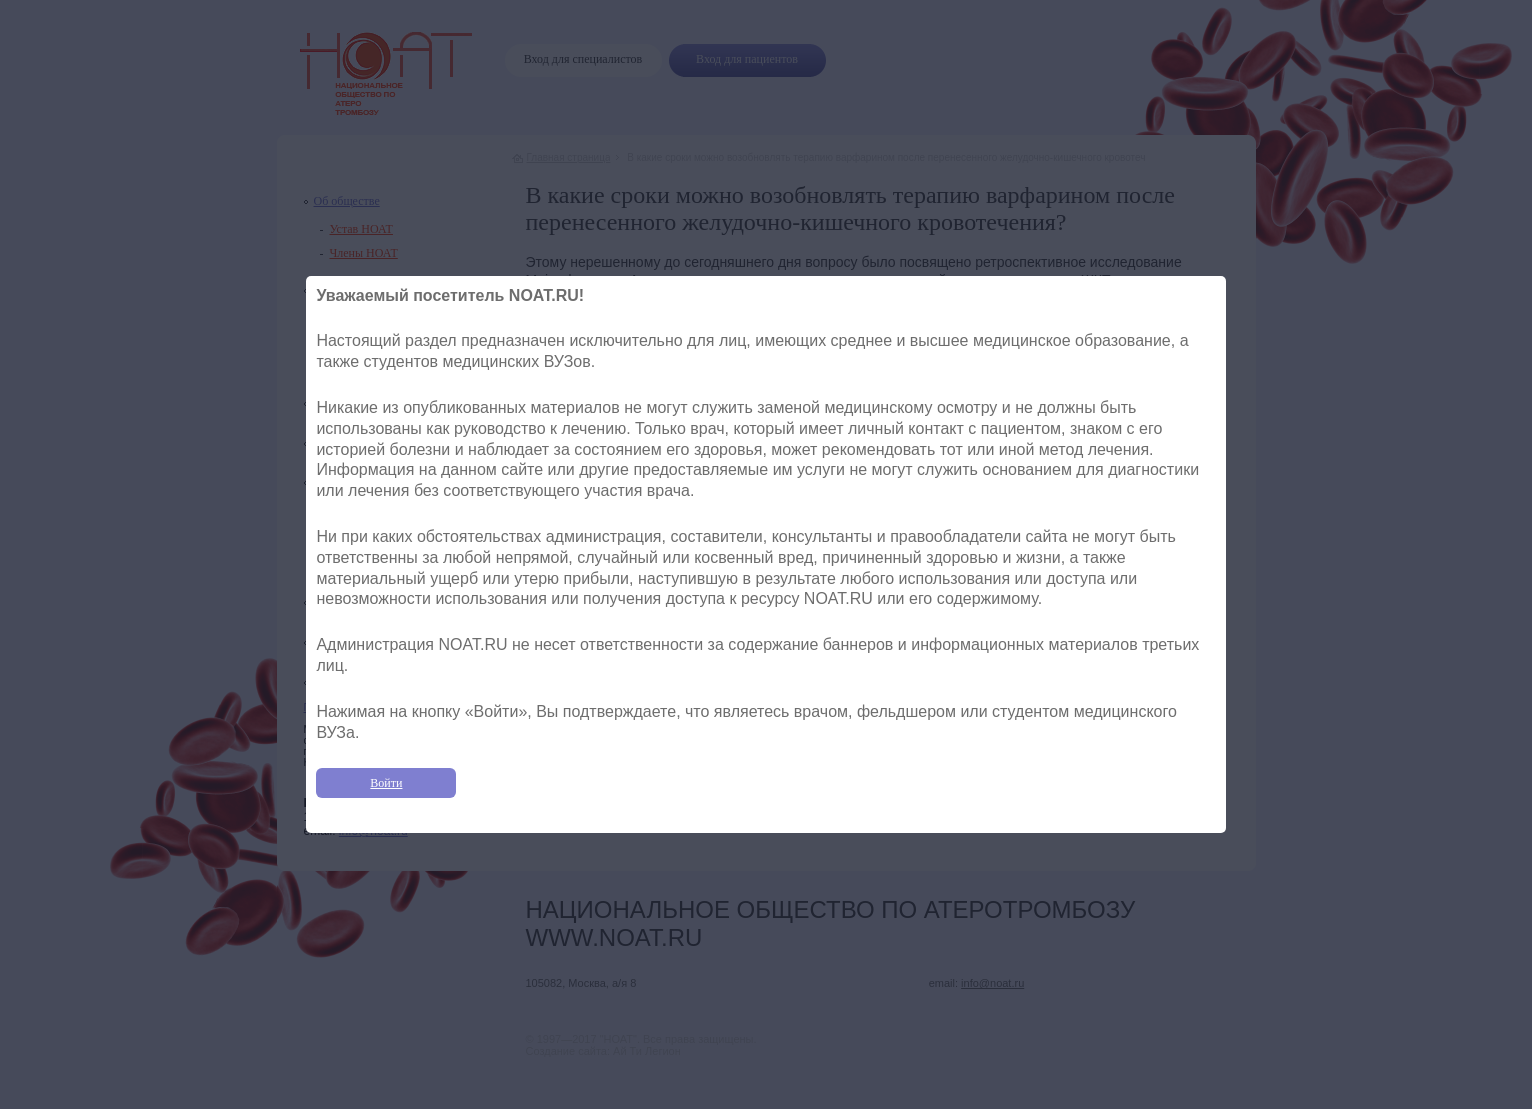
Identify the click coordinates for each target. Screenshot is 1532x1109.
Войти (386, 783)
